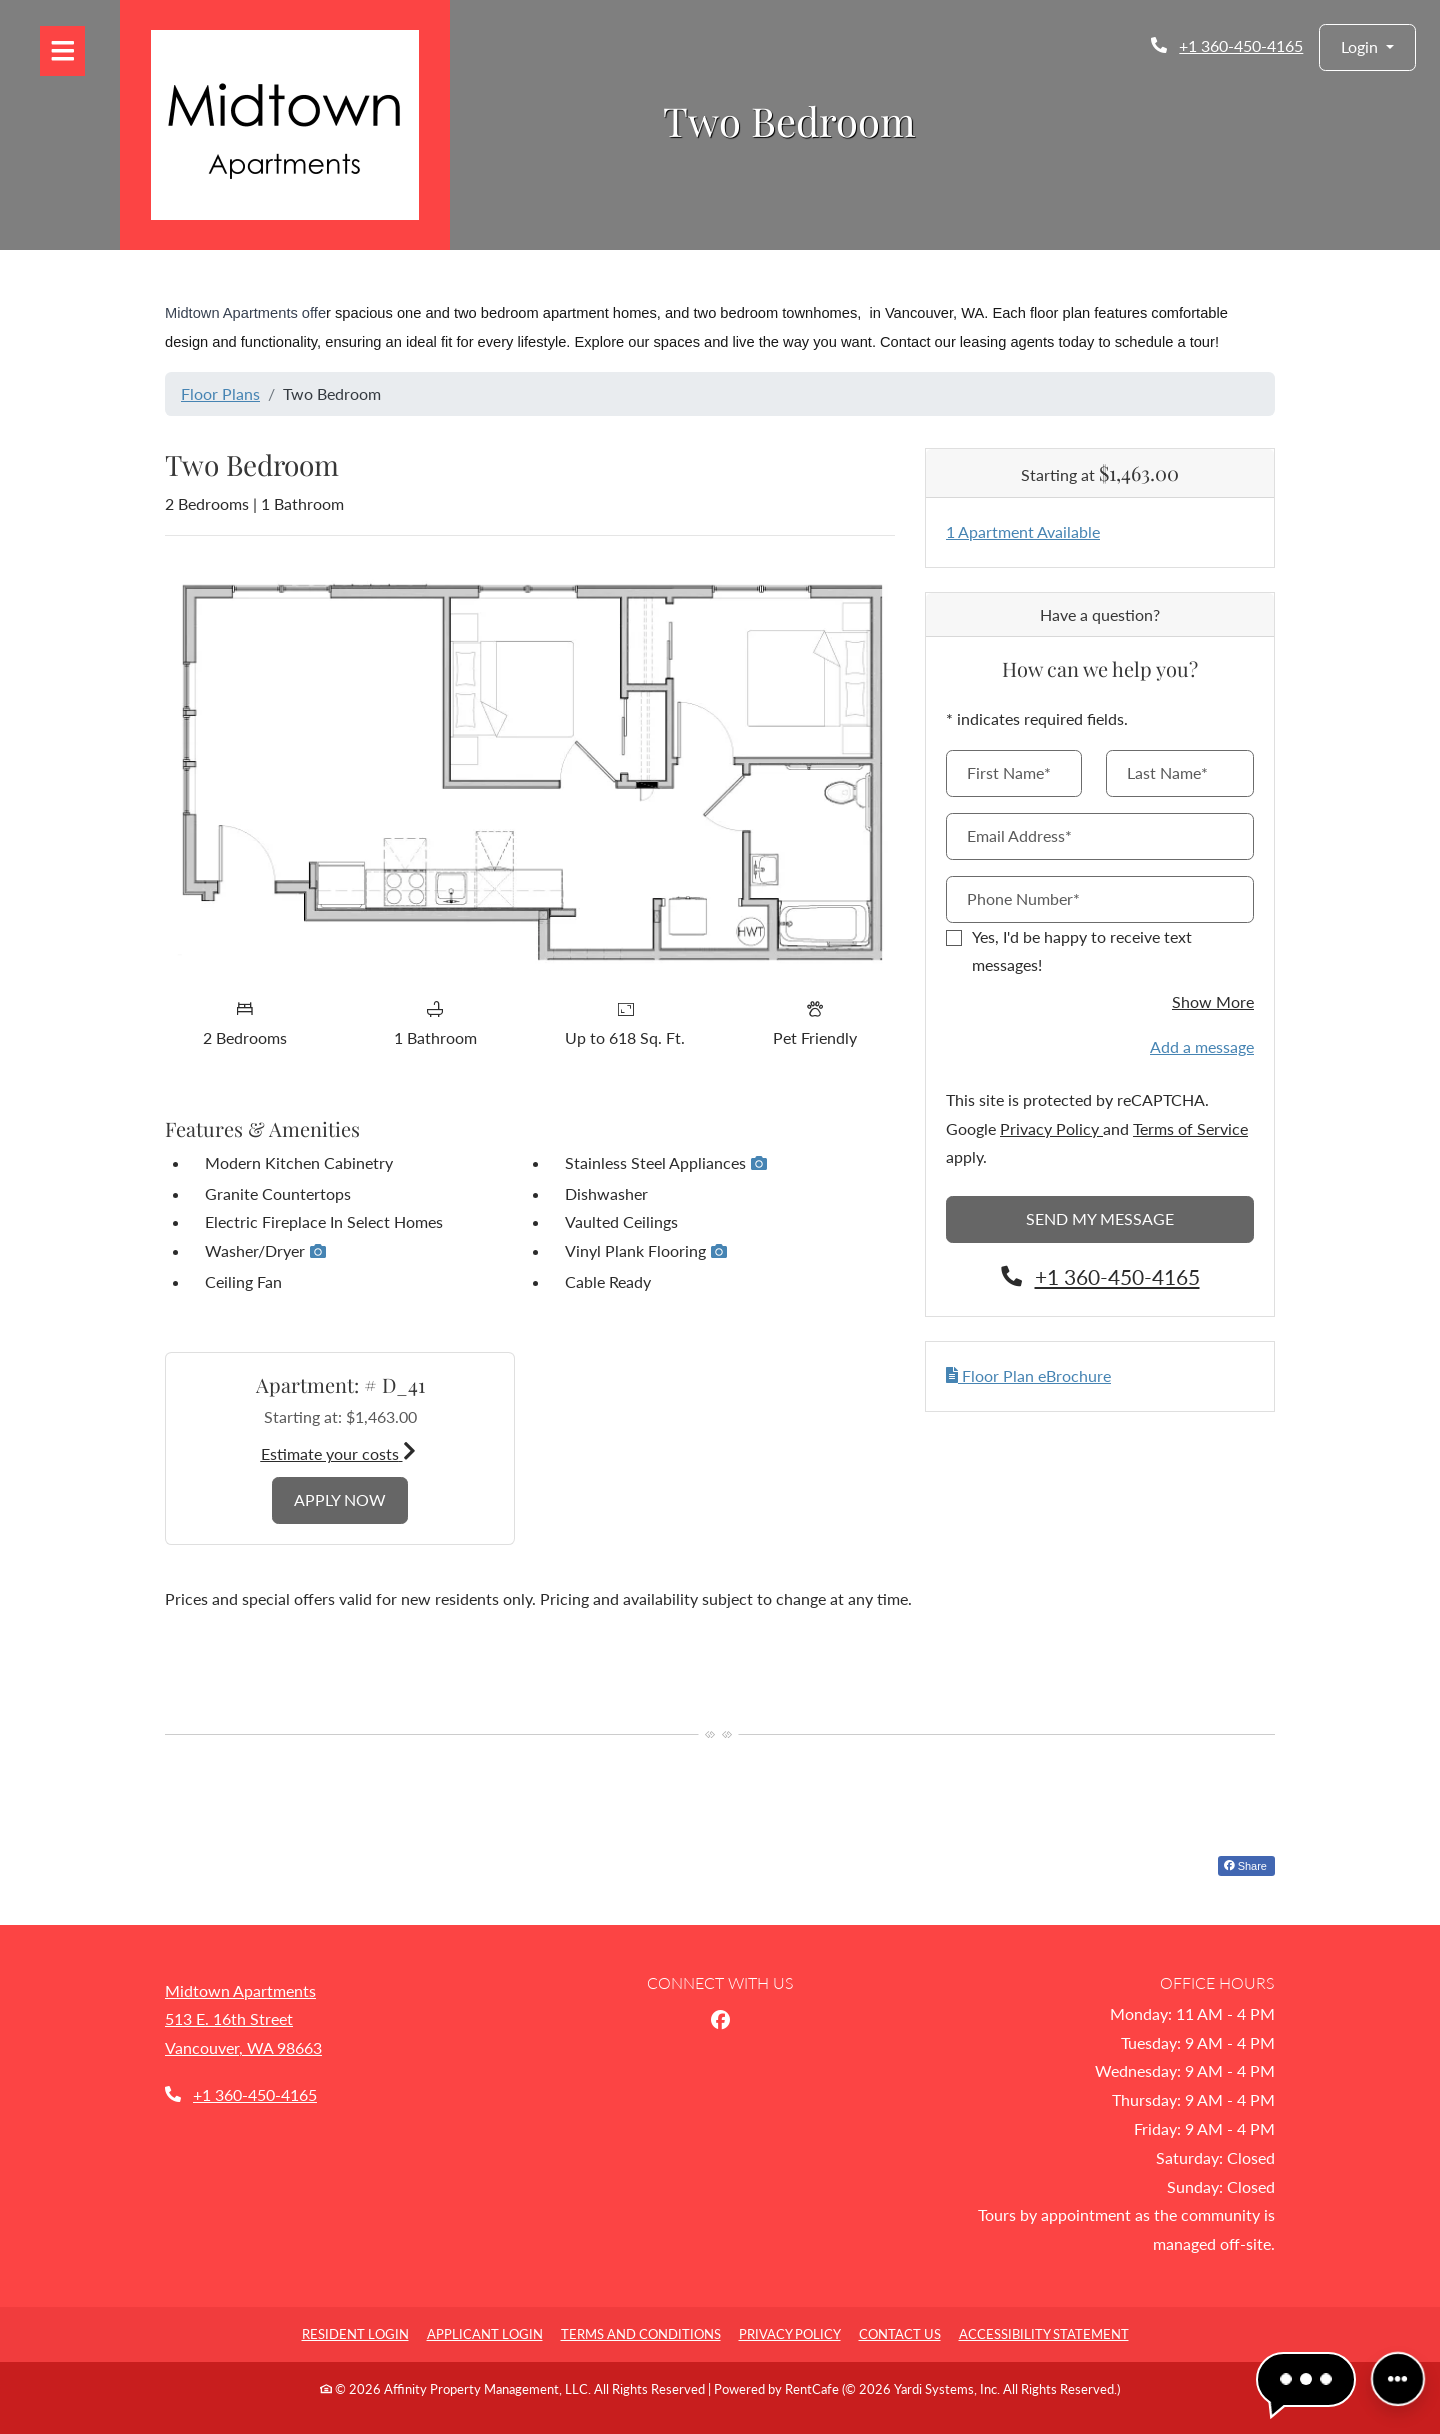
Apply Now (351, 1497)
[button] (1367, 47)
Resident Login (355, 2334)
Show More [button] (1213, 1001)
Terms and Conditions (641, 2334)
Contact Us (900, 2334)
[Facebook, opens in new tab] (720, 2020)
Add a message (1202, 1046)
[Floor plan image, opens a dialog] (530, 769)
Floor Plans (220, 393)
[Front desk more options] (1397, 2378)
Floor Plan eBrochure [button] (1028, 1375)
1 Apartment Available (1023, 531)
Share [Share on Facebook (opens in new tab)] (1245, 1866)
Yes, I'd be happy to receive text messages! (1082, 951)
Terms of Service (1190, 1128)
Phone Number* (1023, 898)
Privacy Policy (1051, 1128)
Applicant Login (485, 2334)
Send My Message (1100, 1218)
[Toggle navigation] (62, 51)
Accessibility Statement (1044, 2334)
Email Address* (1019, 835)
